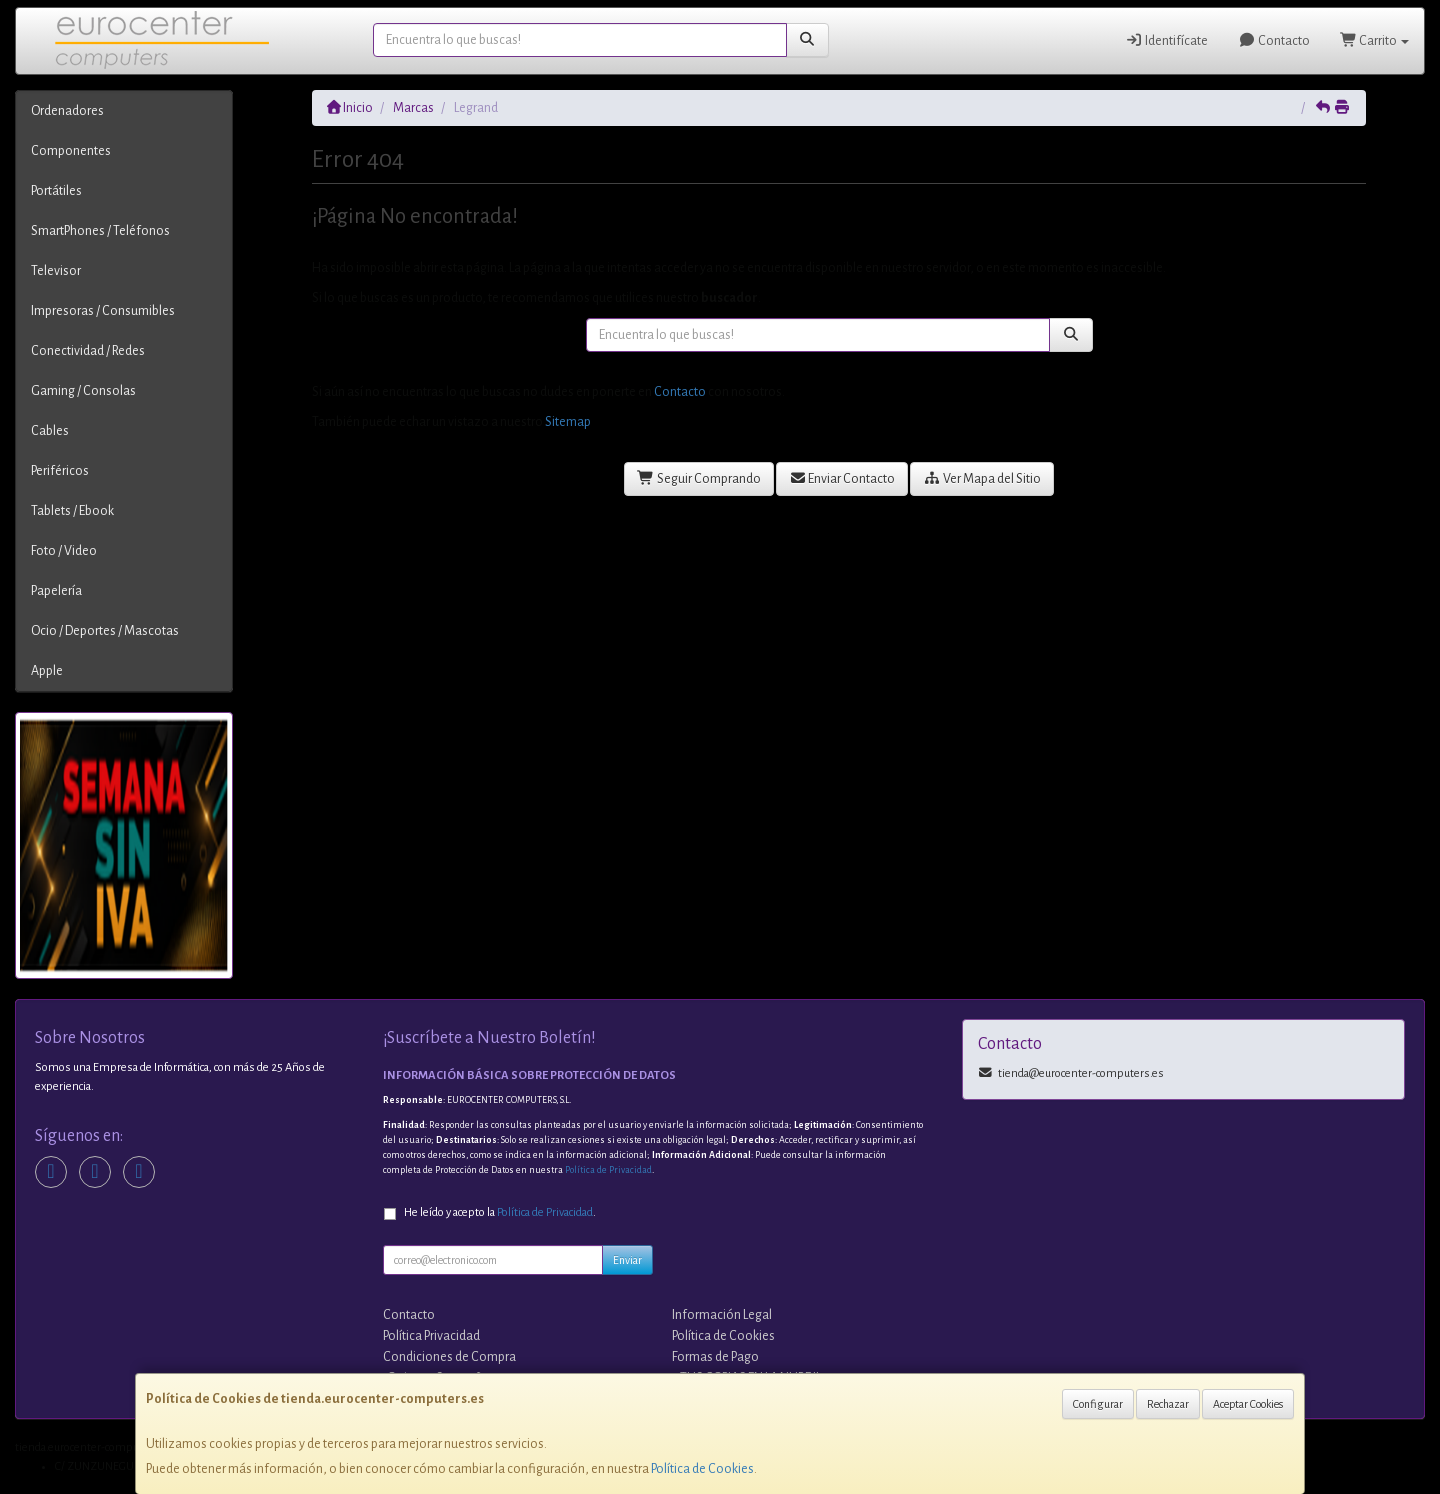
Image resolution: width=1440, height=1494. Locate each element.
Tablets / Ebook (72, 511)
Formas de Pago (715, 1357)
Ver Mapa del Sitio (982, 478)
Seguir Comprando (699, 478)
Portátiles (56, 191)
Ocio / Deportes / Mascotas (105, 631)
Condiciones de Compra (449, 1357)
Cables (50, 431)
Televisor (56, 271)
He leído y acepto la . (500, 1212)
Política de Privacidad (608, 1170)
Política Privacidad (431, 1336)
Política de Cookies (702, 1469)
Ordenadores (67, 111)
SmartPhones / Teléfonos (100, 231)
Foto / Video (64, 551)
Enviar (627, 1260)
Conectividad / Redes (88, 351)
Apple (47, 671)
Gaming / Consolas (83, 391)
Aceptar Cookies (1248, 1404)
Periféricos (60, 471)
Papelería (56, 591)
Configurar (1098, 1404)
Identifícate (1167, 40)
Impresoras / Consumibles (103, 311)
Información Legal (722, 1315)
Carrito (1375, 40)
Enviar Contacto (842, 478)
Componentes (71, 151)
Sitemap (568, 422)
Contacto (1274, 40)
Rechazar (1168, 1404)
